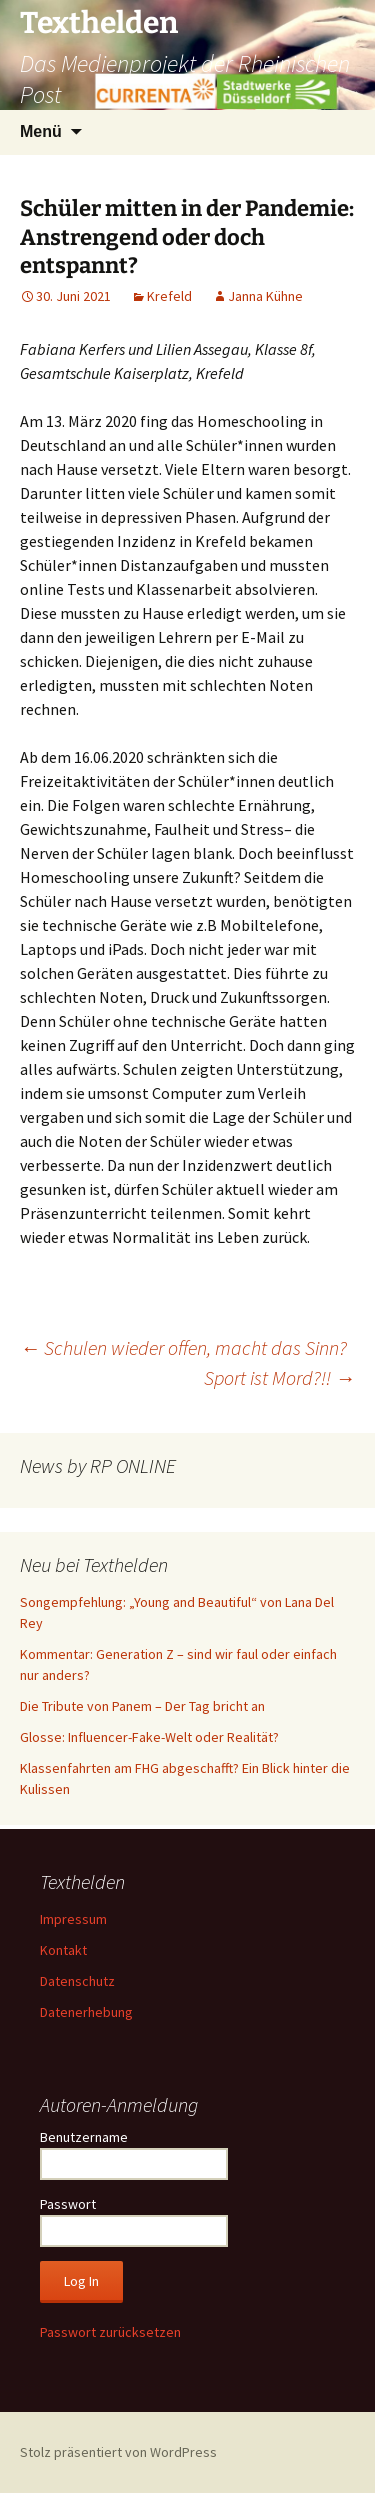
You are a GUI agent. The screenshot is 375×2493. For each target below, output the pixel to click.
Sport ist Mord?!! (279, 1377)
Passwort (68, 2204)
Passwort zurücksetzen (110, 2332)
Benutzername (84, 2137)
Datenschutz (77, 1981)
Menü (41, 131)
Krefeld (169, 296)
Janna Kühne (265, 296)
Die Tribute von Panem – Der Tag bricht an (142, 1706)
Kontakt (63, 1950)
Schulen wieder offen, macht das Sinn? (183, 1347)
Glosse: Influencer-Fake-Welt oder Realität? (149, 1737)
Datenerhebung (86, 2012)
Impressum (73, 1919)
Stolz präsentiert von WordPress (118, 2452)
